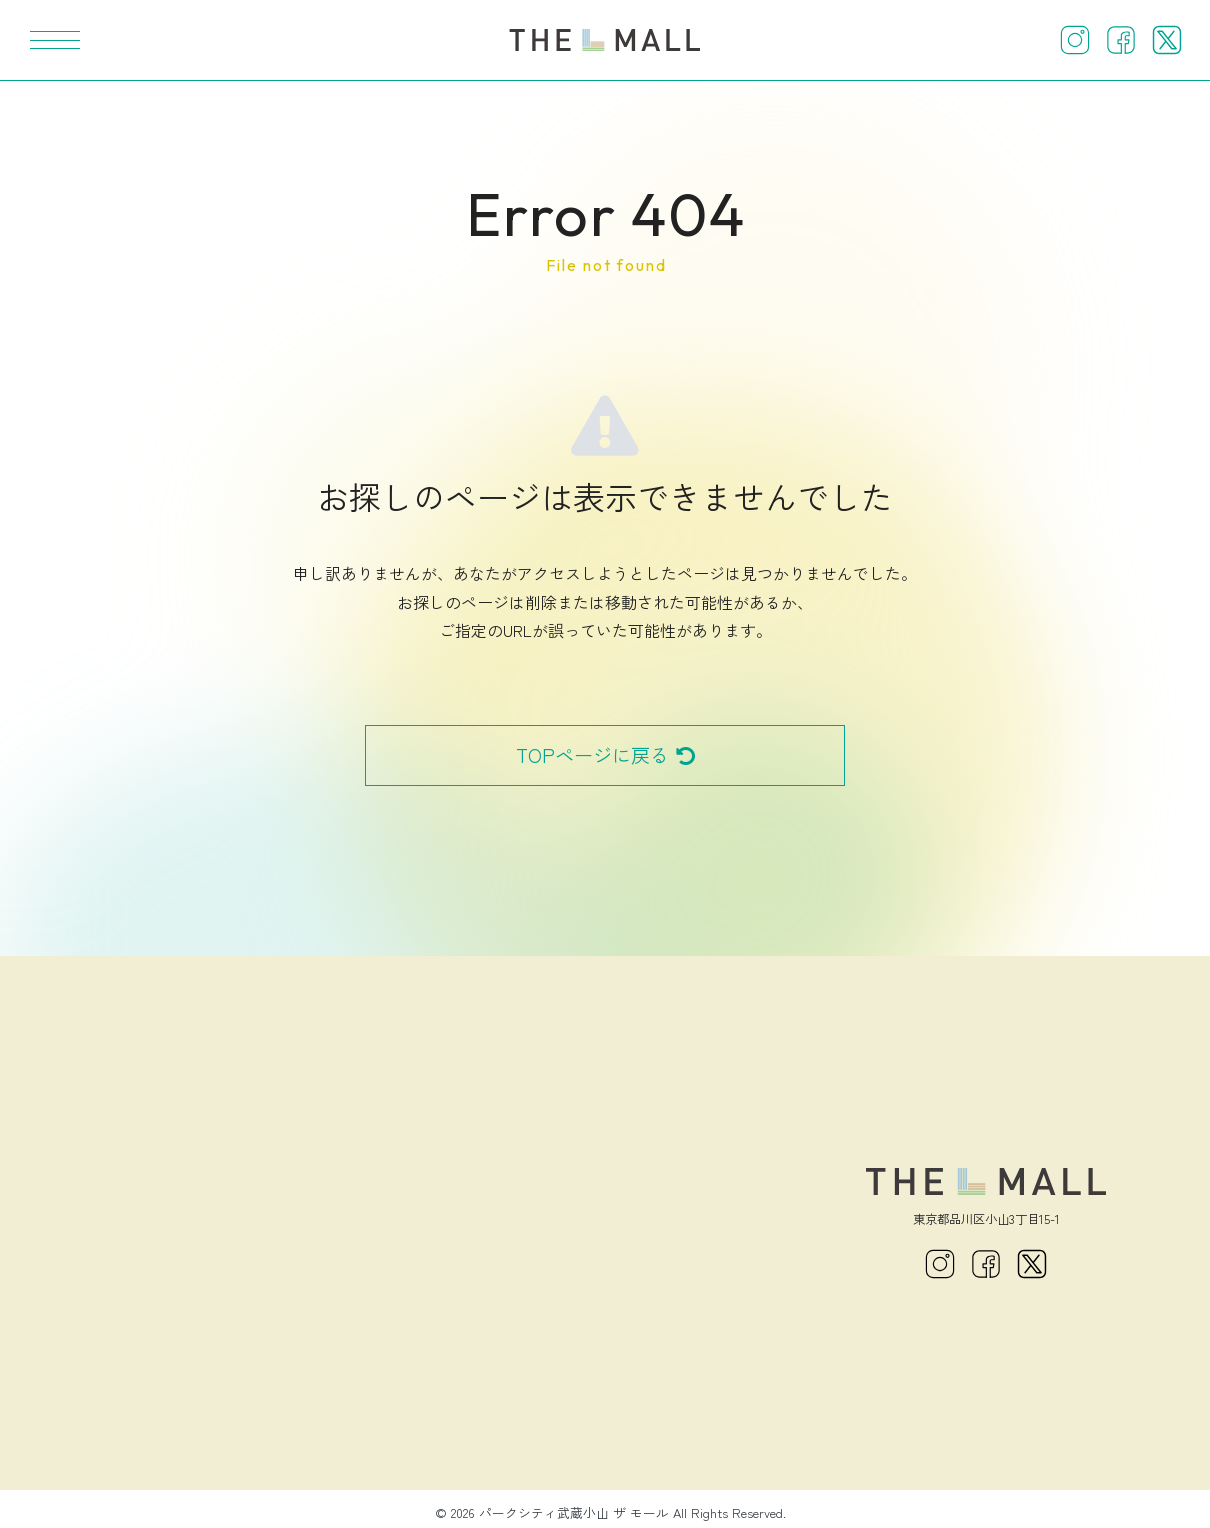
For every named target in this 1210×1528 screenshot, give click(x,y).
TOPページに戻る (605, 755)
